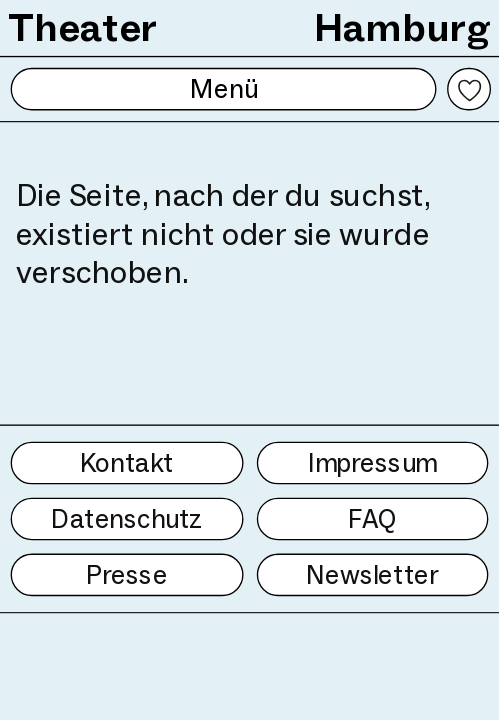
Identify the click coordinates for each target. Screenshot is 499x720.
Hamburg (402, 27)
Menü (223, 89)
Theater (83, 27)
